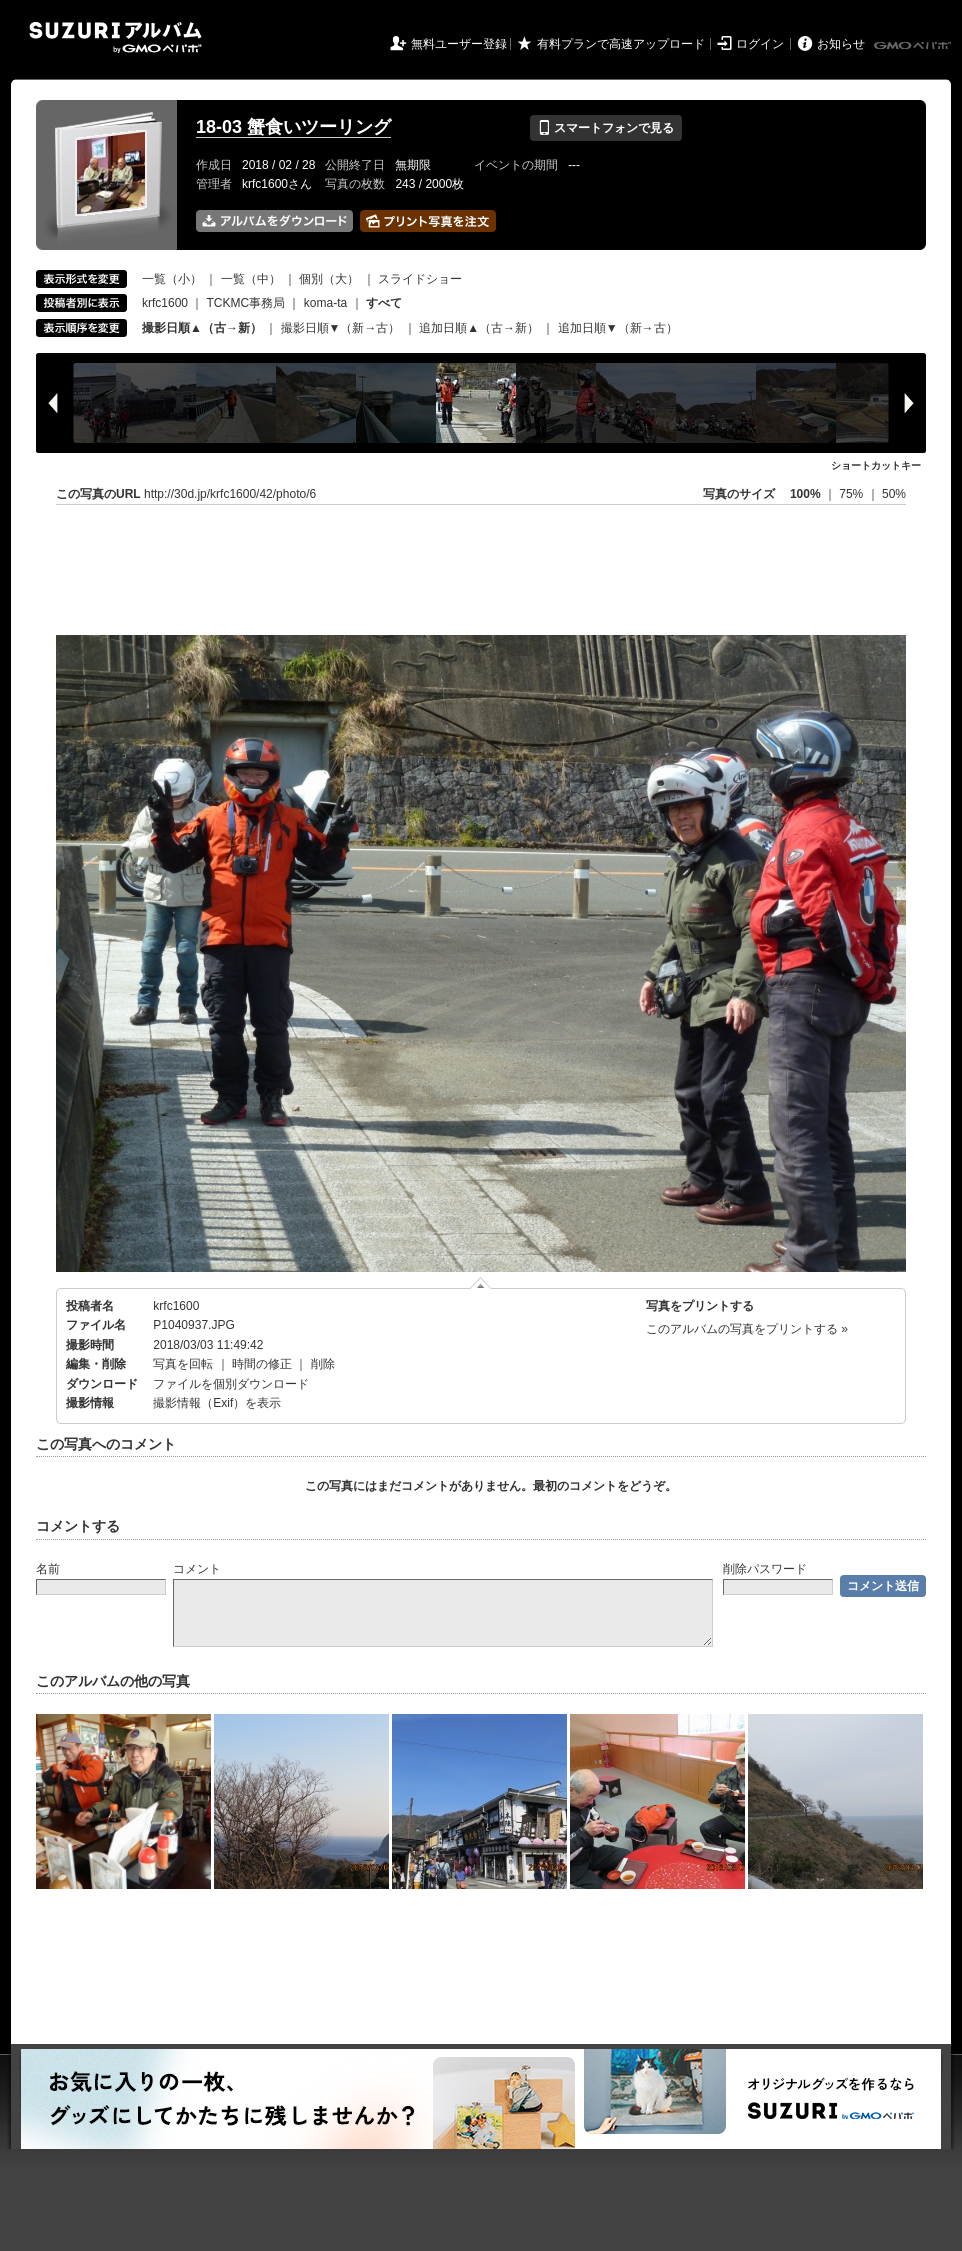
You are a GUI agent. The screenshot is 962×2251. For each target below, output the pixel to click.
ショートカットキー (876, 465)
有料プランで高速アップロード (621, 44)
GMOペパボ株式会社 (914, 46)
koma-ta (325, 303)
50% (894, 494)
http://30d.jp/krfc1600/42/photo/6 (230, 494)
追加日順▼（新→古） (618, 328)
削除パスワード (765, 1569)
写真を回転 (183, 1364)
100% (805, 494)
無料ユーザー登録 (459, 44)
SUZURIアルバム (115, 37)
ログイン (760, 44)
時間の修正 (262, 1364)
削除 (323, 1364)
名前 (48, 1569)
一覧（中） (251, 279)
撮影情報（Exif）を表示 (217, 1403)
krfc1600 (165, 303)
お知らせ (841, 44)
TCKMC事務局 (245, 303)
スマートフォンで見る (605, 128)
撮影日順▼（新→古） (341, 328)
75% (852, 494)
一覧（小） (172, 279)
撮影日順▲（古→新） (202, 328)
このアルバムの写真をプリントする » (747, 1329)
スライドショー (420, 279)
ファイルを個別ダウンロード (231, 1384)
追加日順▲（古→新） (479, 328)
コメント (197, 1569)
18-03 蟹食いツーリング (293, 127)
